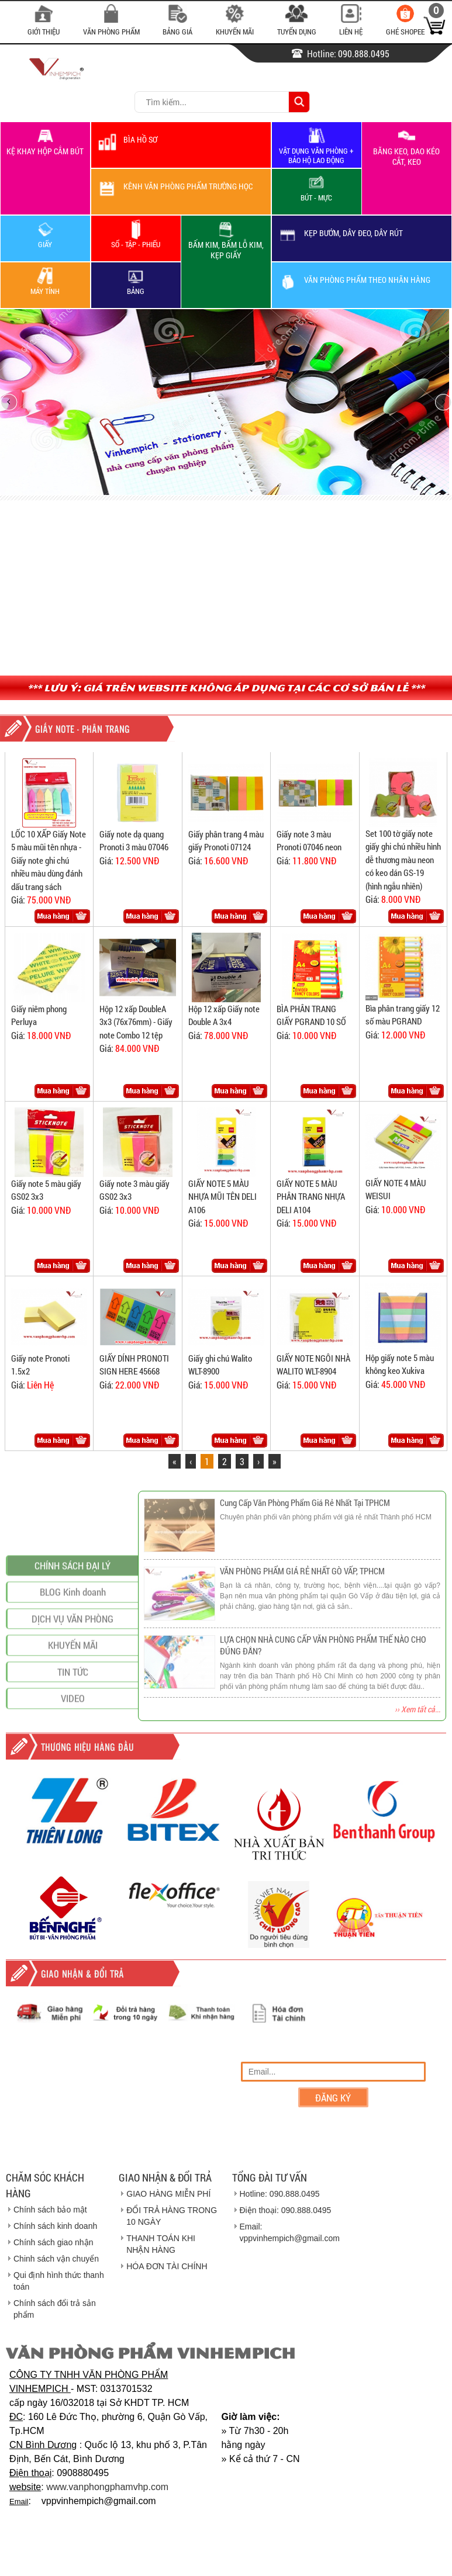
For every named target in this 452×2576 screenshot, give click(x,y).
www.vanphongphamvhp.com (107, 2487)
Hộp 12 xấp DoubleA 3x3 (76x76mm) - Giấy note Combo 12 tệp (135, 1022)
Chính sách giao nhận (53, 2242)
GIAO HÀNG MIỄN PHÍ (168, 2193)
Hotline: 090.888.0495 (280, 2193)
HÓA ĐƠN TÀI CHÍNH (166, 2266)
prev (9, 402)
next (443, 402)
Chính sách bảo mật (50, 2209)
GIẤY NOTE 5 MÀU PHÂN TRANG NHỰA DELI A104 (311, 1197)
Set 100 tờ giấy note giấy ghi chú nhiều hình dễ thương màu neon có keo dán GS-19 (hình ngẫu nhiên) (403, 859)
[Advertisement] (226, 588)
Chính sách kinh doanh (55, 2226)
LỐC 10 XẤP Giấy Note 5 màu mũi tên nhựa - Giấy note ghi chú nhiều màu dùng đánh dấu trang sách (48, 860)
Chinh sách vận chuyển (56, 2258)
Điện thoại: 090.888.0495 (286, 2210)
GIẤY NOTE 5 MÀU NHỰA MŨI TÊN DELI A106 (222, 1197)
